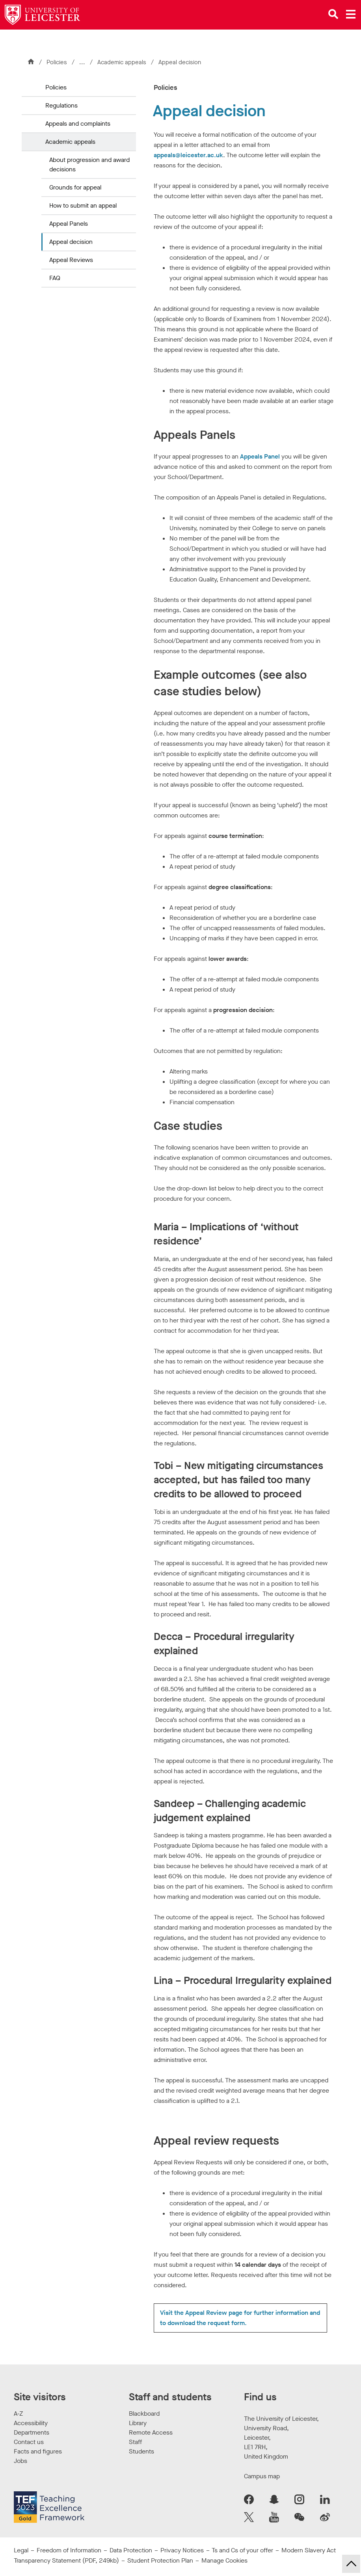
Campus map (262, 2476)
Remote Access (151, 2432)
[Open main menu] (350, 14)
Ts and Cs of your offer (242, 2550)
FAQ (54, 278)
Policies (57, 62)
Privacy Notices (182, 2550)
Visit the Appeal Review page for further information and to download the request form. (240, 2318)
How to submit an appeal (83, 205)
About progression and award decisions (89, 164)
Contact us (29, 2442)
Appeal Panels (68, 223)
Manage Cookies (224, 2560)
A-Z (18, 2413)
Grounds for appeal (75, 187)
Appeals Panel (260, 456)
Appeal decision (71, 242)
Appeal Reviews (71, 260)
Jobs (20, 2461)
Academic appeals (122, 62)
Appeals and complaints (77, 123)
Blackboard (144, 2413)
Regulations (61, 105)
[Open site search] (333, 14)
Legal (21, 2550)
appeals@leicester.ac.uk (188, 155)
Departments (31, 2432)
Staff (135, 2442)
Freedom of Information (69, 2550)
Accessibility (31, 2423)
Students (141, 2451)
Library (138, 2423)
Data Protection (131, 2550)
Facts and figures (38, 2451)
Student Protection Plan (160, 2560)
